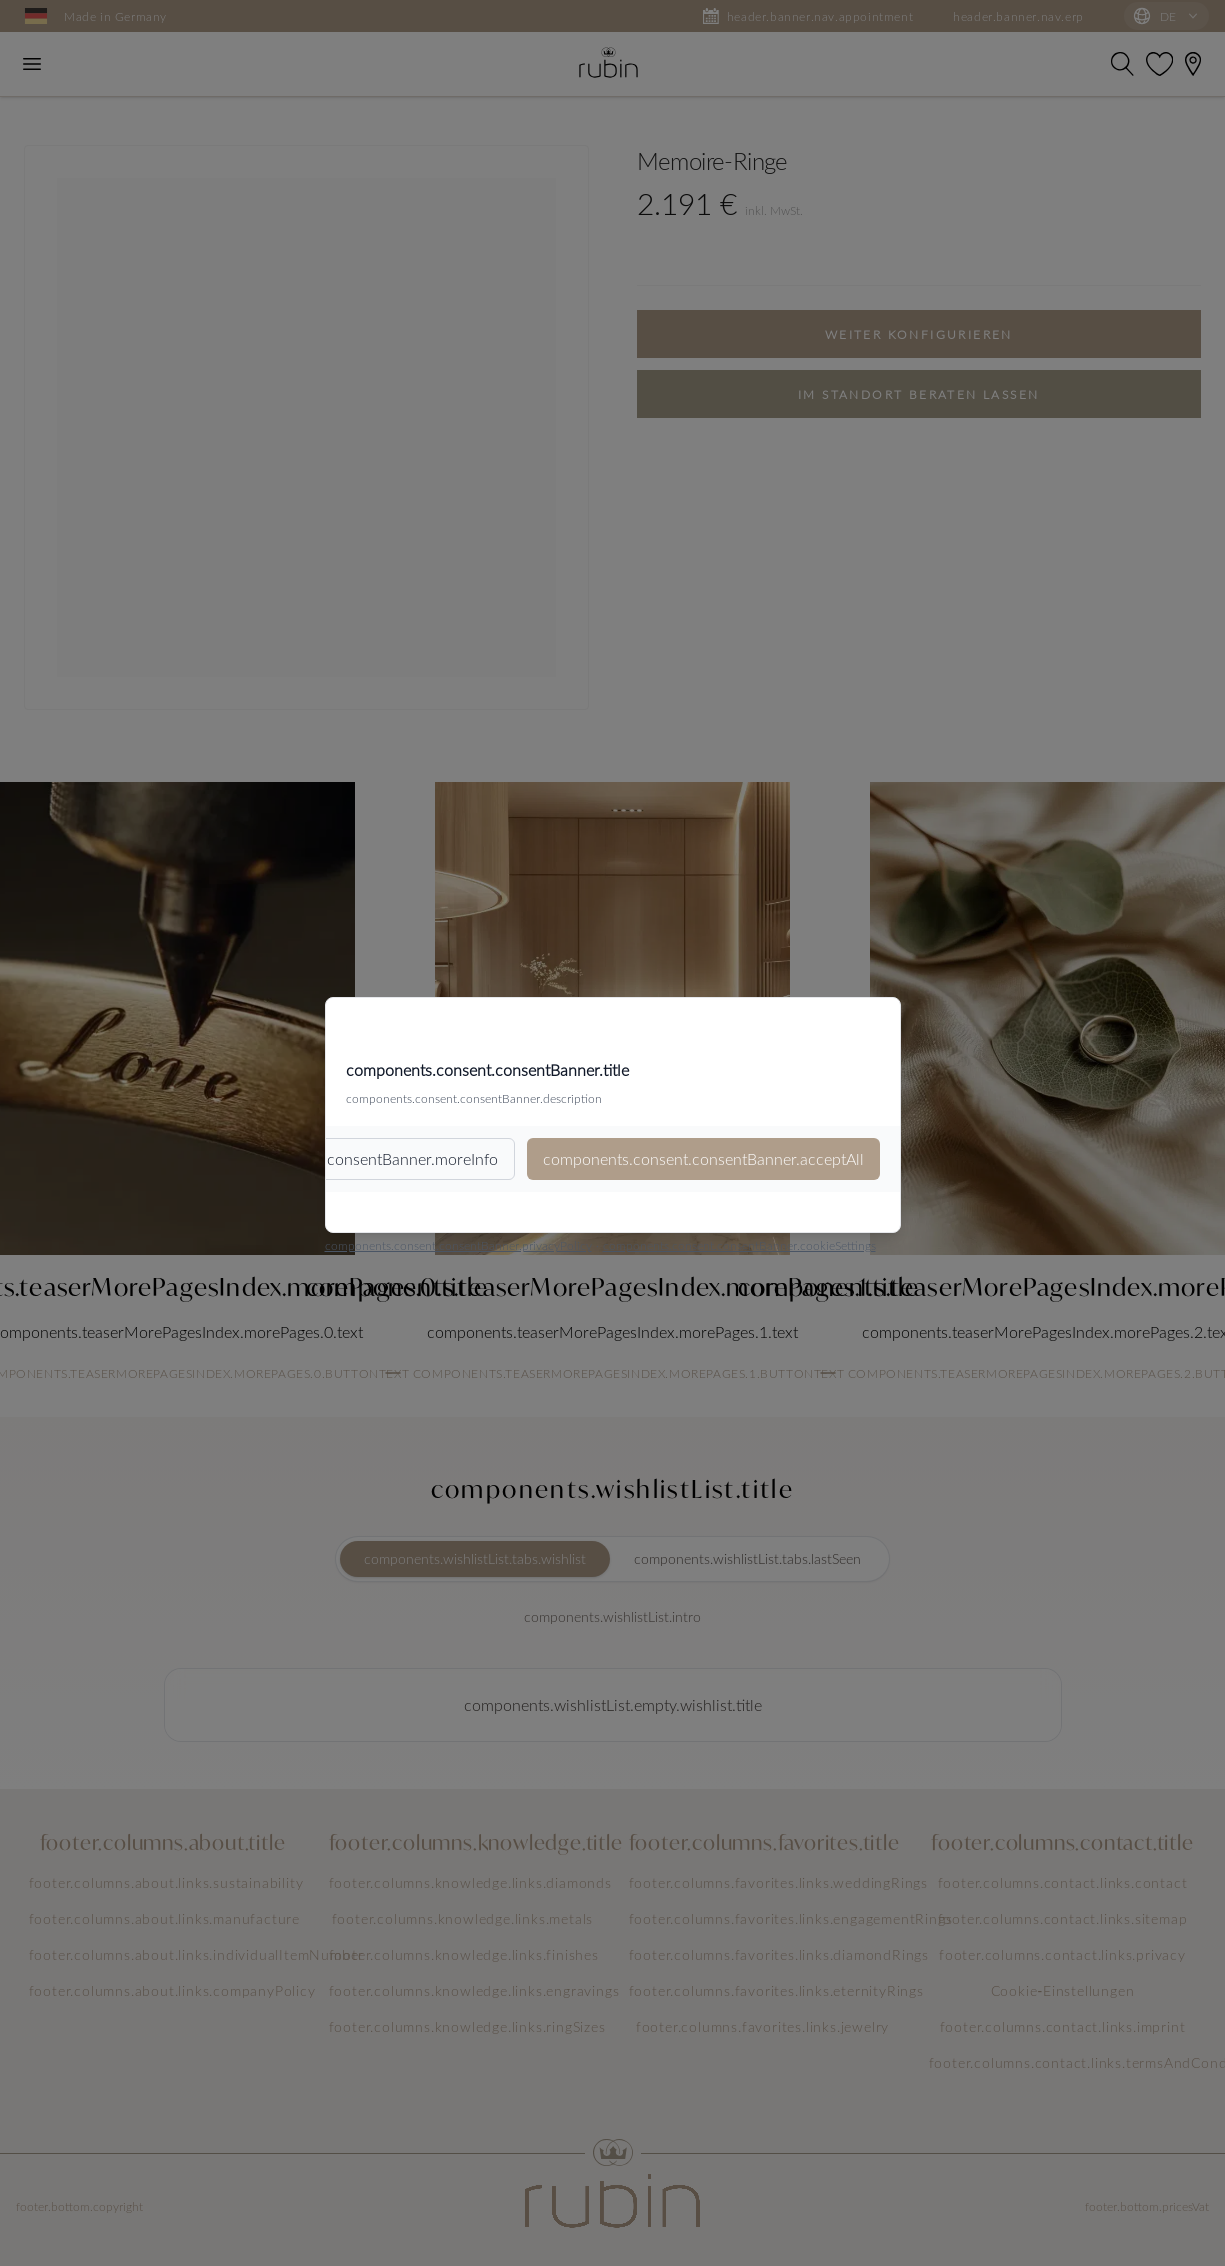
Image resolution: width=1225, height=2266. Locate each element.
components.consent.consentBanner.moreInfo (338, 1158)
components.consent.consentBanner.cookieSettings (739, 1245)
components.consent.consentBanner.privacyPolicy (458, 1245)
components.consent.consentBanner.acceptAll (703, 1158)
